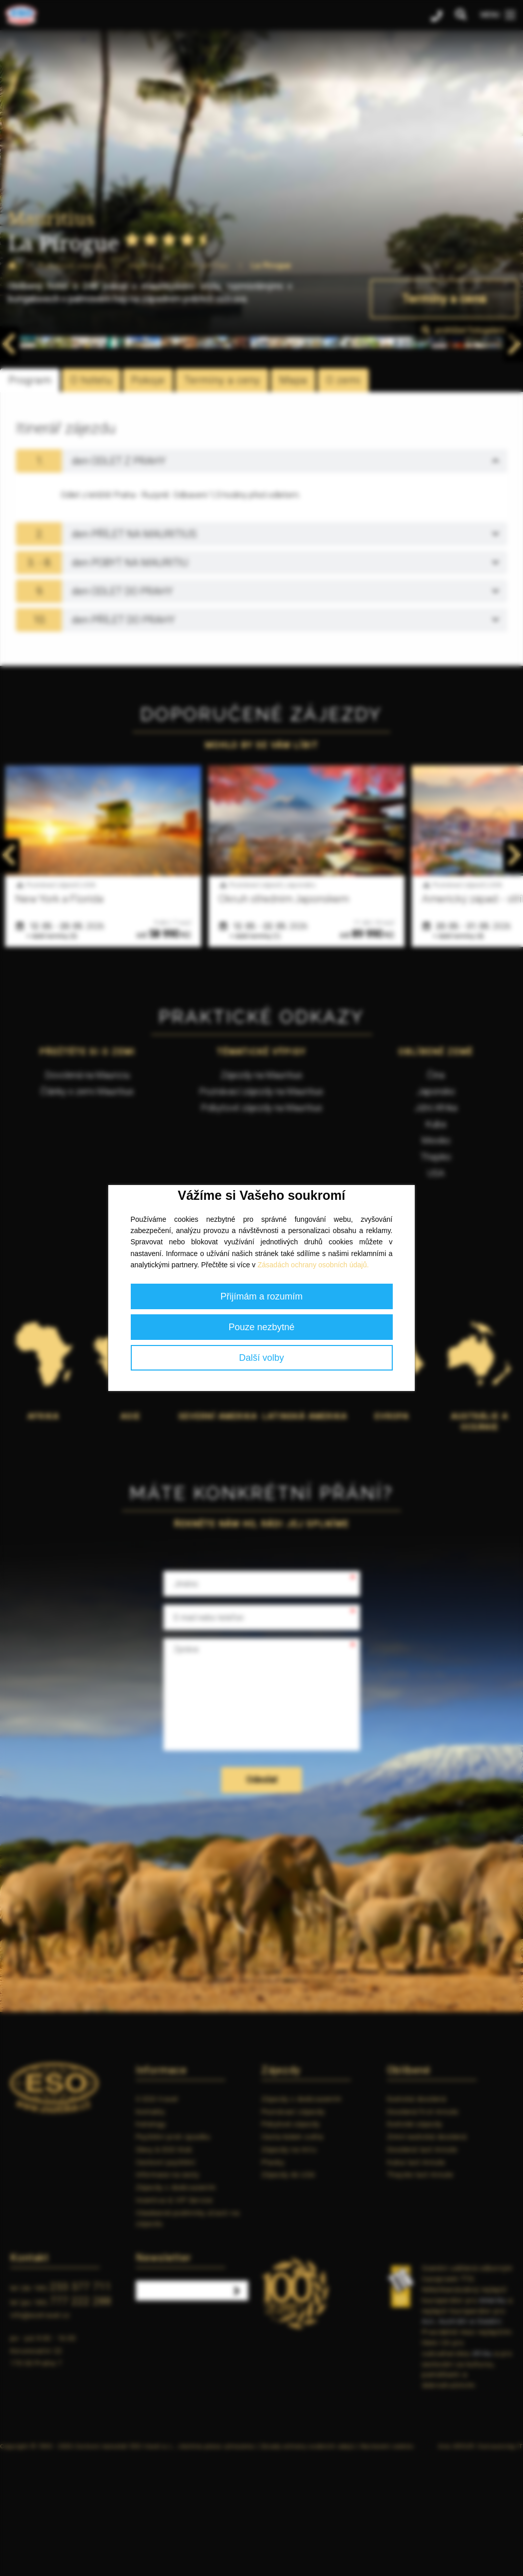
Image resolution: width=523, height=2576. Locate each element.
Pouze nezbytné (261, 1327)
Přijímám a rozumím (261, 1296)
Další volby (261, 1358)
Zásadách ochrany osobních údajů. (313, 1265)
